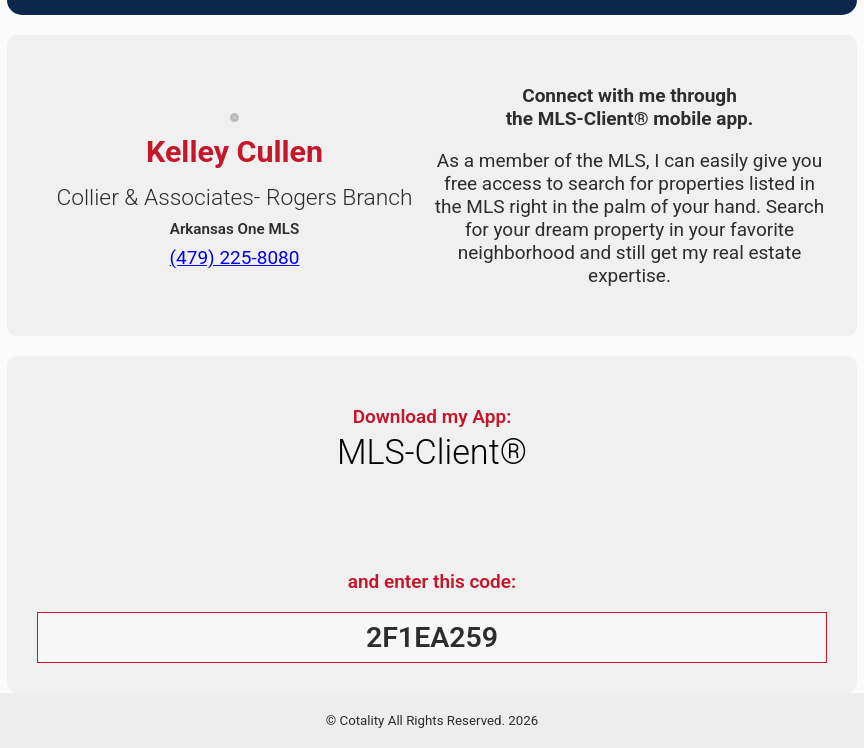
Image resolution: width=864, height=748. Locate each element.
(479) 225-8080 (235, 256)
